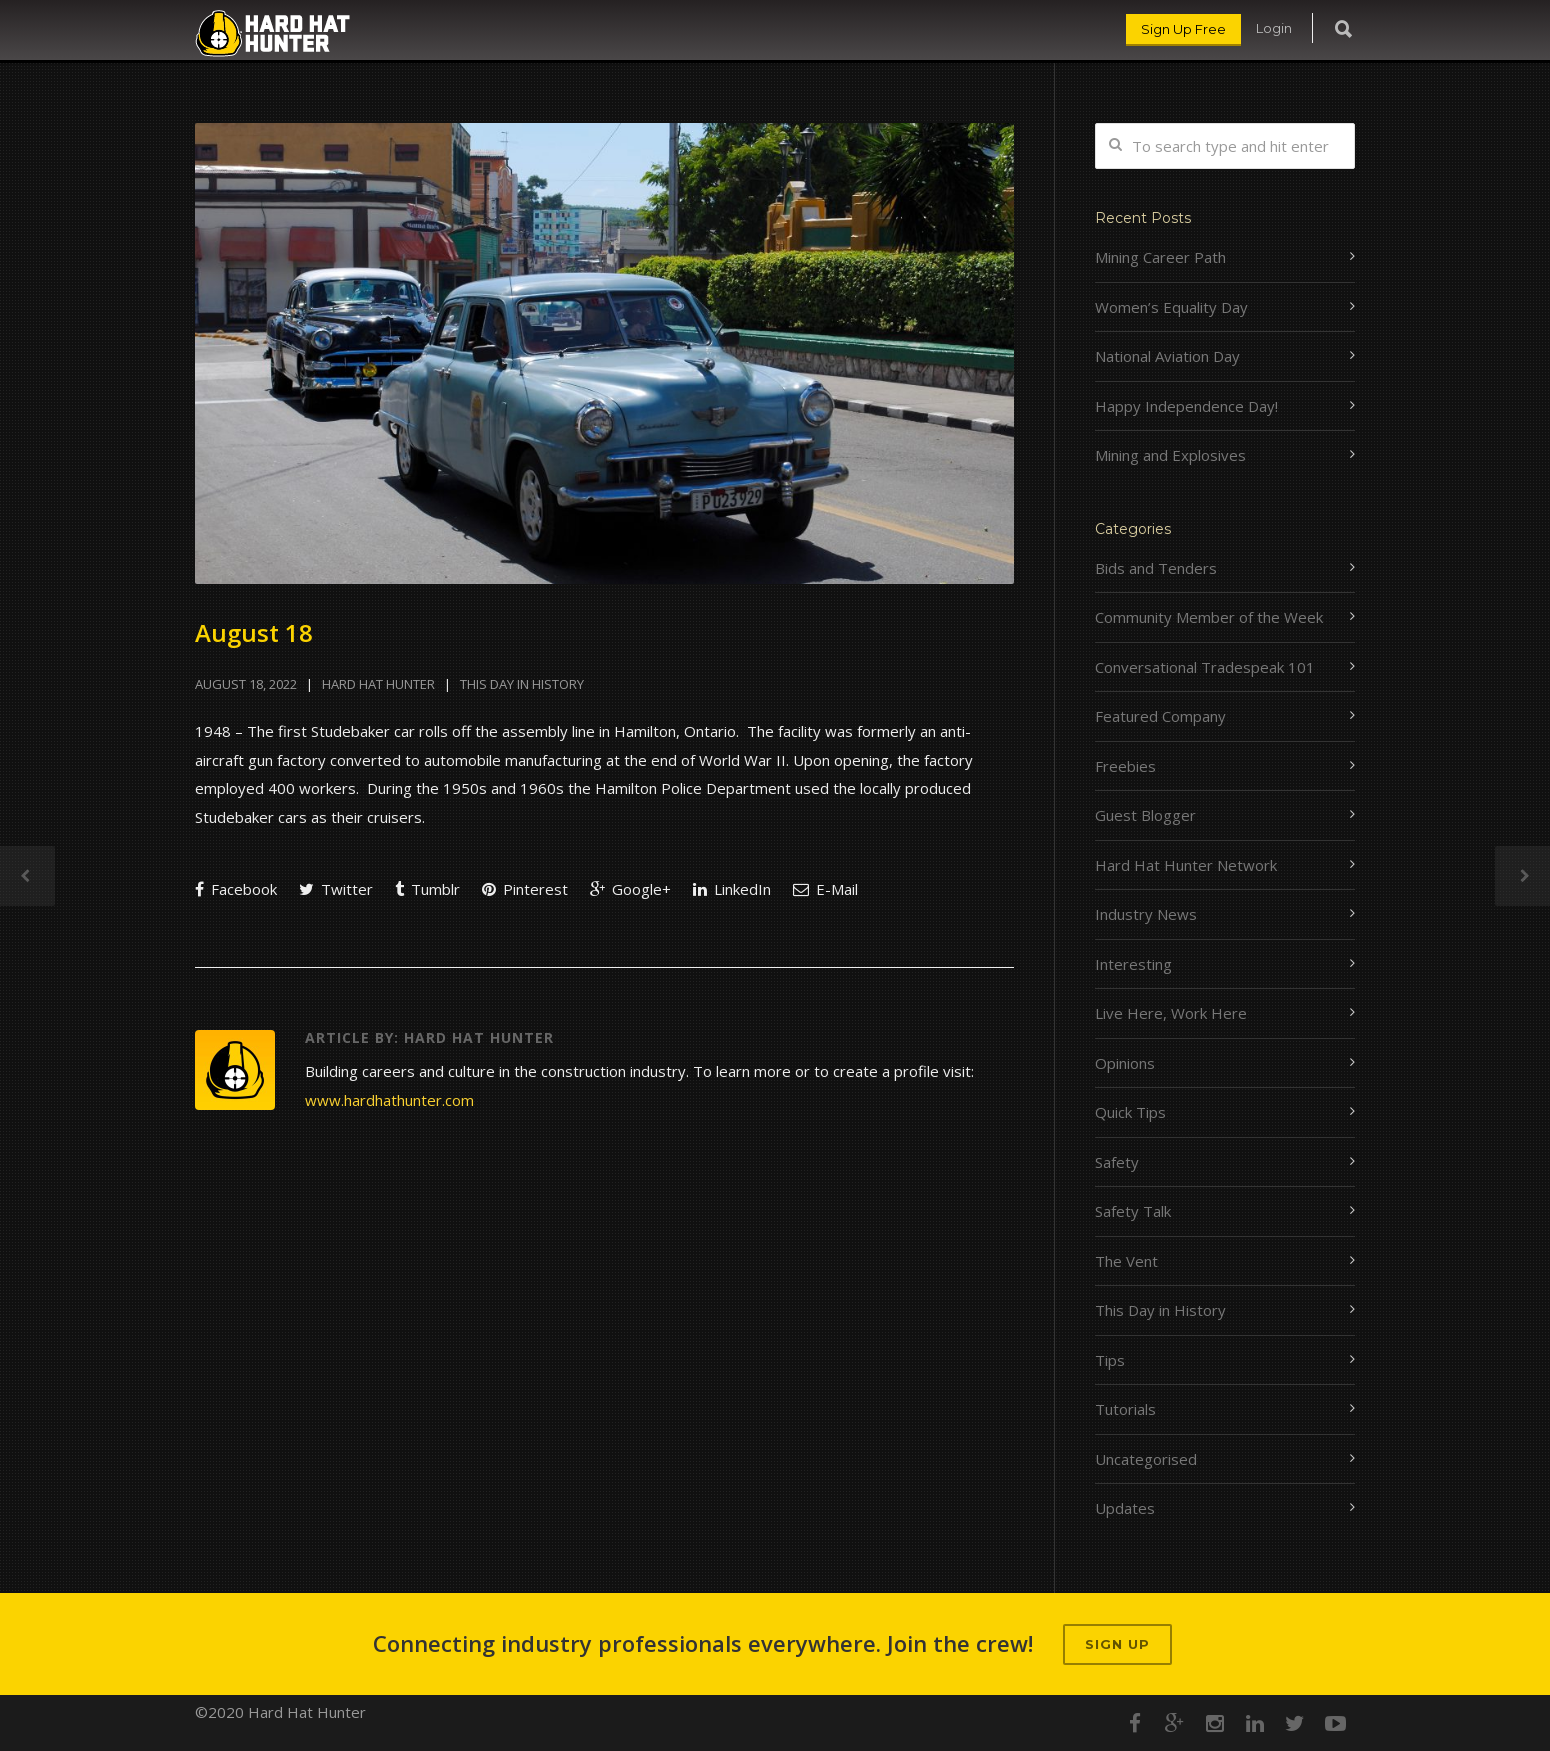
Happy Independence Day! (1186, 406)
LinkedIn (732, 889)
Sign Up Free (1183, 29)
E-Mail (825, 889)
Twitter (336, 889)
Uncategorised (1146, 1459)
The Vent (1126, 1261)
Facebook (236, 889)
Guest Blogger (1145, 815)
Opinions (1125, 1063)
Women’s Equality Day (1171, 307)
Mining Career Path (1160, 257)
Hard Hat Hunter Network (1186, 865)
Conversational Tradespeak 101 (1205, 667)
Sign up (1117, 1644)
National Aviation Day (1167, 356)
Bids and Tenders (1156, 568)
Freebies (1125, 766)
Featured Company (1160, 716)
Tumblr (427, 889)
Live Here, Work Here (1171, 1013)
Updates (1125, 1508)
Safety (1117, 1162)
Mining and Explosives (1170, 455)
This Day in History (522, 684)
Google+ (630, 889)
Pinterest (525, 889)
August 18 (254, 632)
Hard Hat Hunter (378, 684)
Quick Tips (1130, 1112)
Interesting (1133, 964)
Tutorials (1125, 1409)
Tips (1110, 1360)
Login (1274, 28)
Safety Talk (1133, 1211)
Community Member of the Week (1209, 617)
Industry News (1146, 914)
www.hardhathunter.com (389, 1100)
